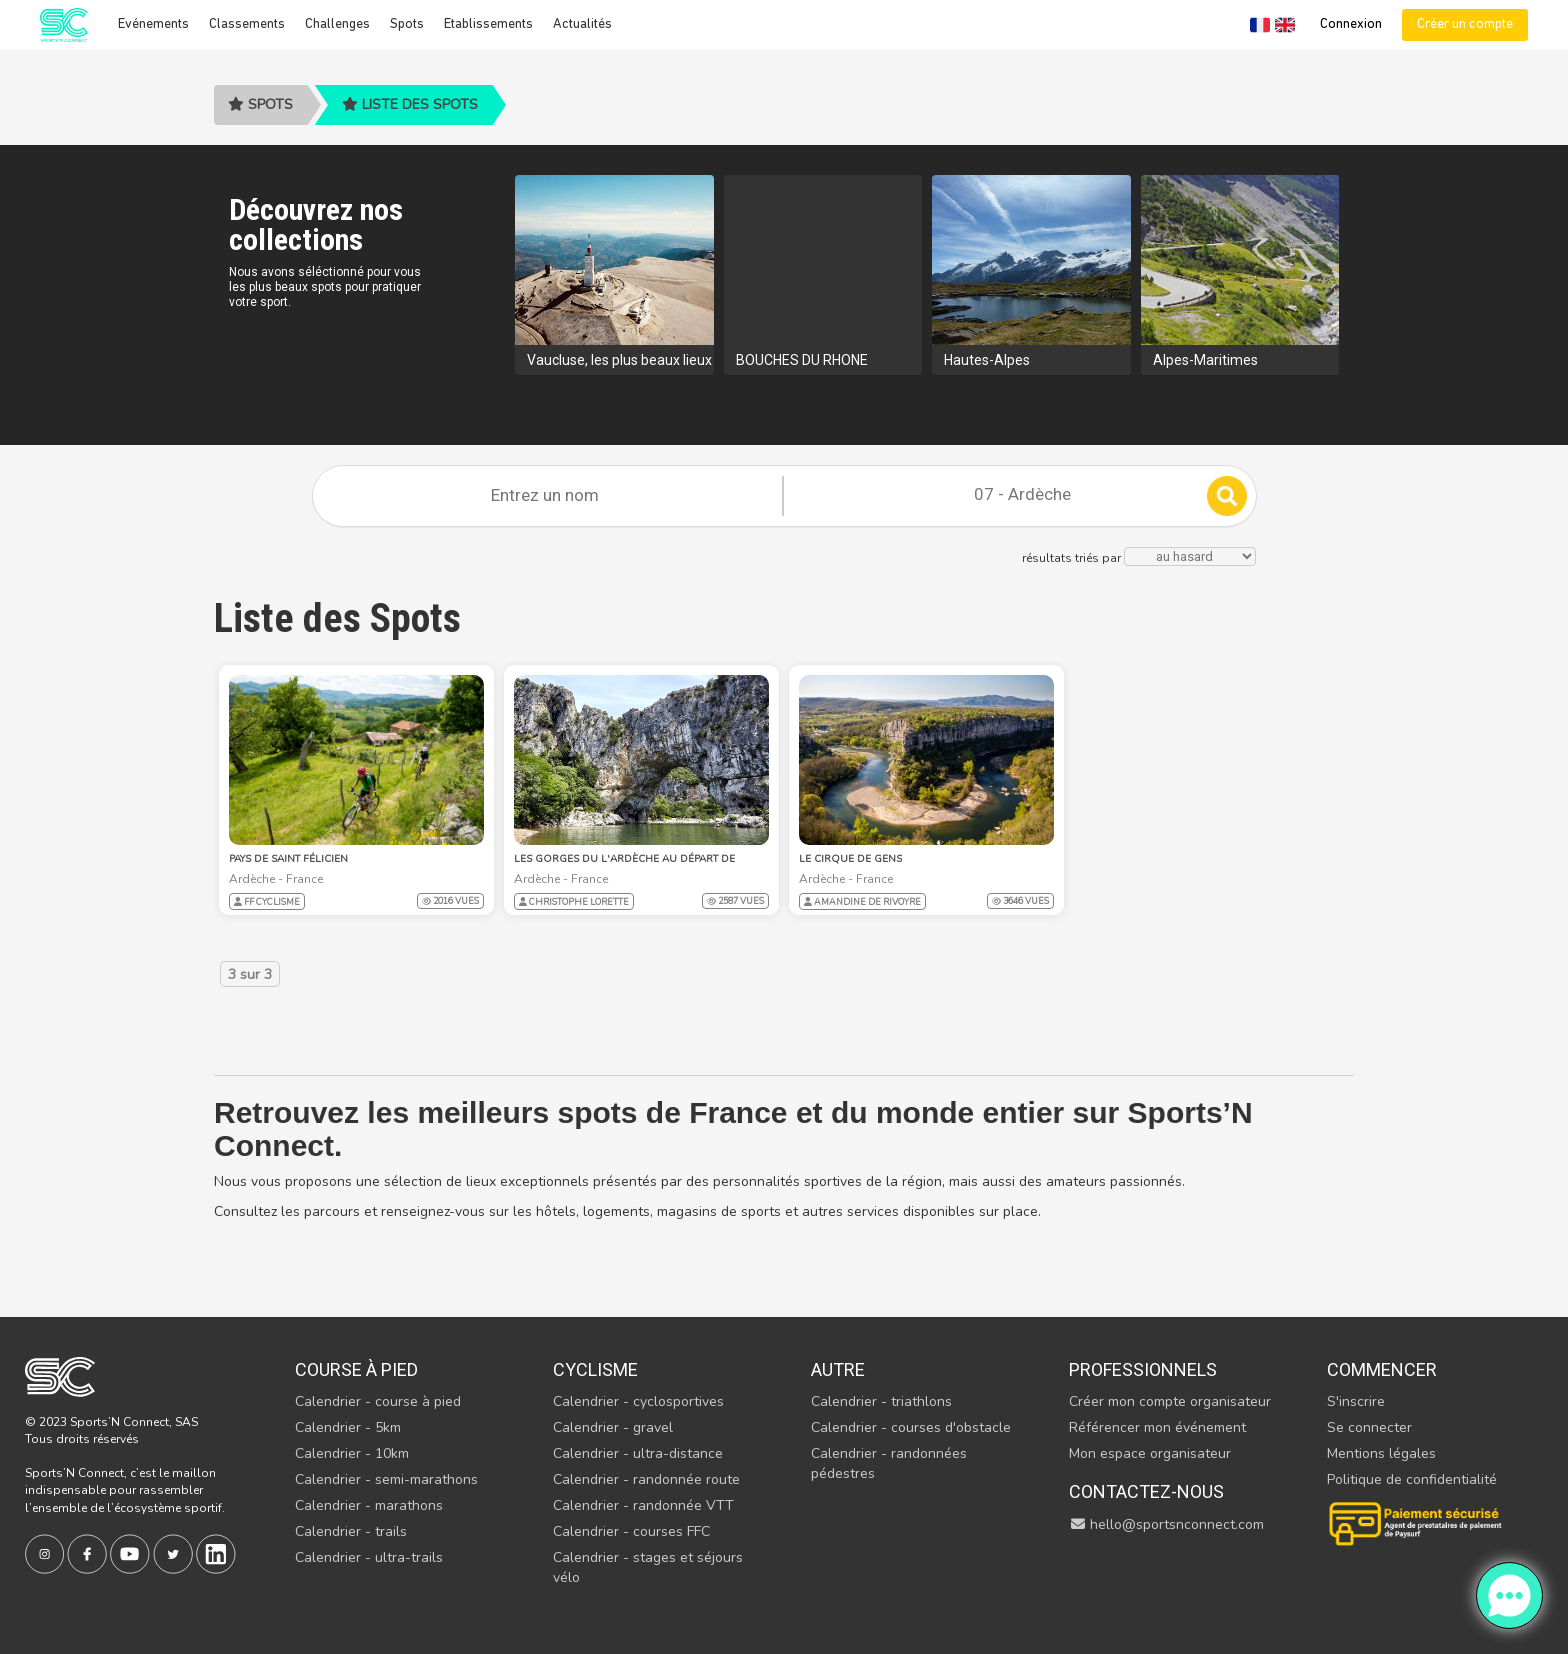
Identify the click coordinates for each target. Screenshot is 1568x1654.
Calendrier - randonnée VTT (643, 1505)
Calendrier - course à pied (378, 1401)
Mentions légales (1381, 1453)
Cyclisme (595, 1369)
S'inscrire (1356, 1401)
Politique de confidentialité (1412, 1479)
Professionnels (1143, 1369)
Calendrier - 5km (348, 1427)
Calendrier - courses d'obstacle (911, 1427)
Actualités (582, 24)
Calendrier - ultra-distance (638, 1453)
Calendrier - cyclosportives (638, 1401)
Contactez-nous (1146, 1491)
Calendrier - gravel (613, 1427)
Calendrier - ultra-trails (369, 1557)
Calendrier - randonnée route (646, 1479)
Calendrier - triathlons (881, 1401)
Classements (247, 24)
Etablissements (488, 24)
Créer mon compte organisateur (1170, 1401)
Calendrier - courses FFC (631, 1531)
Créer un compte (1465, 24)
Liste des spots (410, 104)
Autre (838, 1369)
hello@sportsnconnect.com (1167, 1524)
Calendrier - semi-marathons (386, 1479)
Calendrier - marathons (369, 1505)
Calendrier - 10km (352, 1453)
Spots (407, 24)
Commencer (1382, 1369)
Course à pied (356, 1369)
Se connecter (1369, 1427)
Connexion (1351, 24)
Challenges (337, 24)
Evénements (153, 24)
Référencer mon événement (1157, 1427)
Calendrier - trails (351, 1531)
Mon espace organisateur (1150, 1453)
